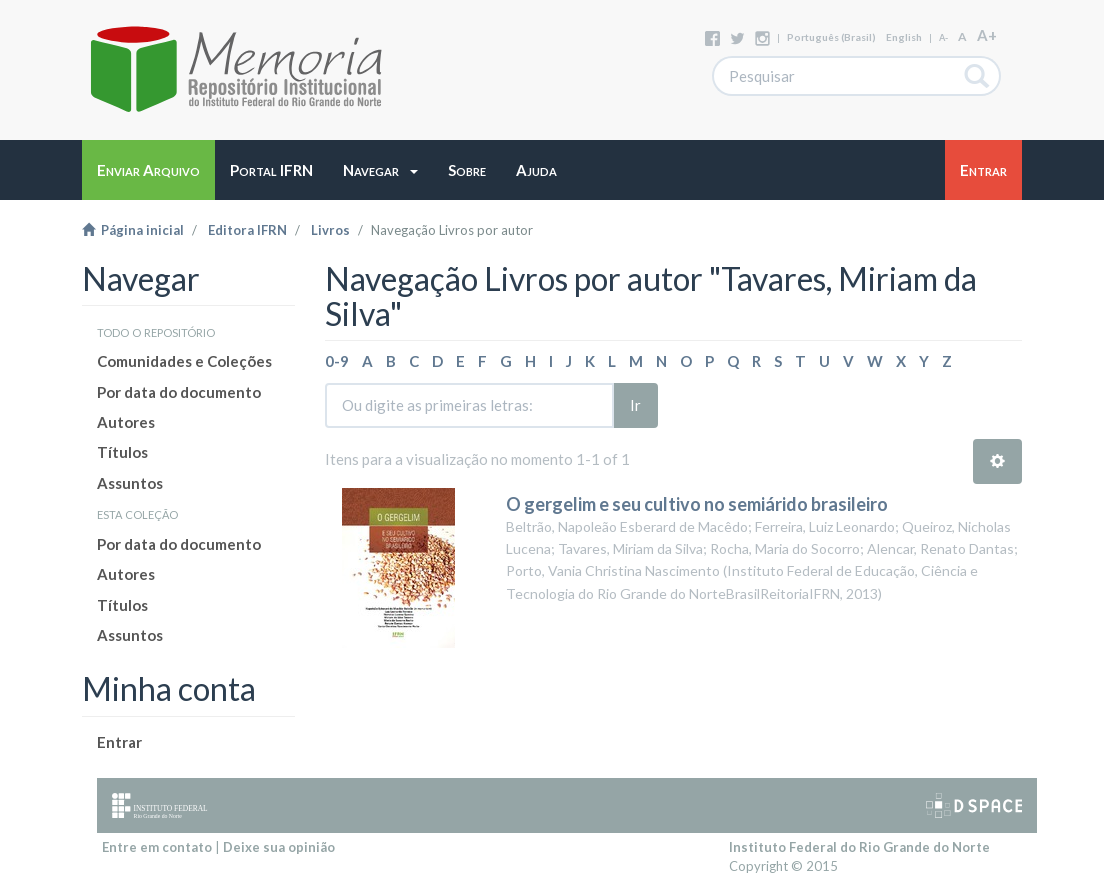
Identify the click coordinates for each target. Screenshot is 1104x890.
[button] (380, 170)
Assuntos (130, 483)
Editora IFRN (247, 230)
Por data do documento (179, 392)
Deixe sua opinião (279, 847)
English (904, 37)
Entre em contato (157, 847)
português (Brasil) (831, 37)
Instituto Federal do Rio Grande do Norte (859, 847)
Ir (635, 405)
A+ (987, 35)
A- (943, 37)
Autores (126, 422)
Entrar (119, 742)
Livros (330, 230)
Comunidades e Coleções (184, 361)
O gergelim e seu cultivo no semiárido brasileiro (697, 504)
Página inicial (133, 230)
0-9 (337, 361)
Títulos (122, 452)
